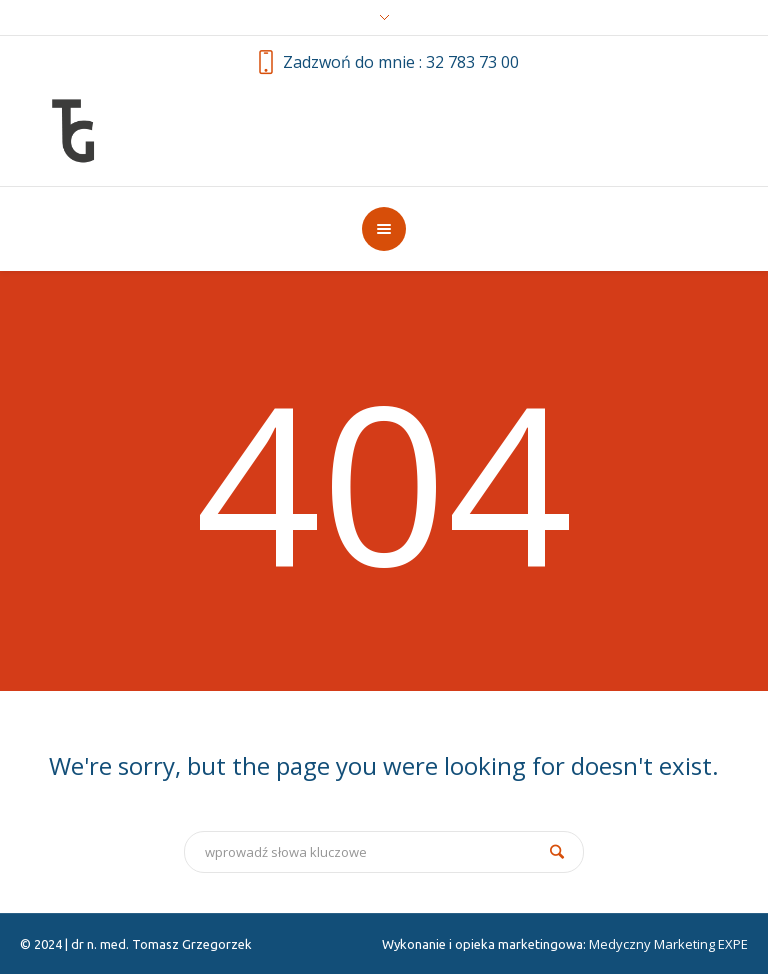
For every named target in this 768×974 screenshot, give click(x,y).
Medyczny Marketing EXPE (668, 944)
